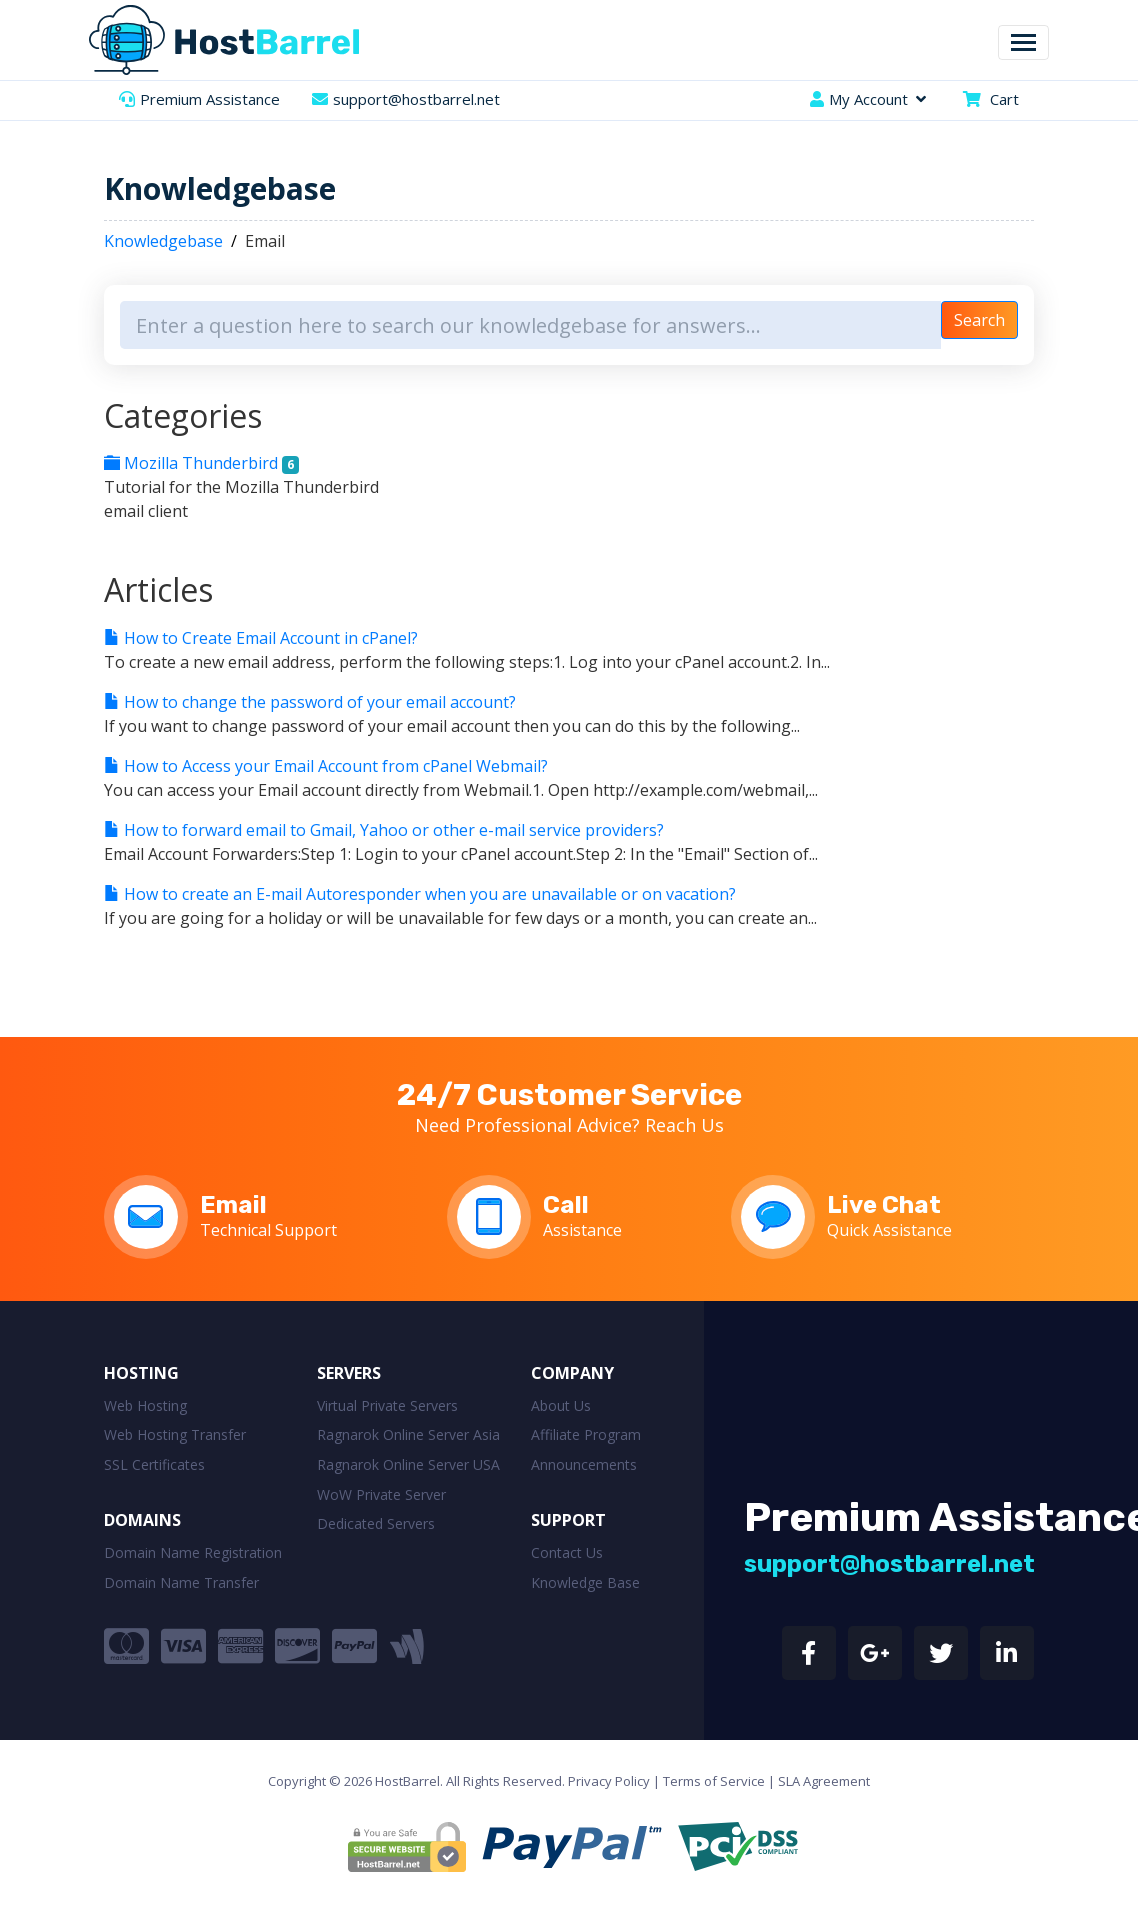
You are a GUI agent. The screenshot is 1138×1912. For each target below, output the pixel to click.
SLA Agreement (824, 1781)
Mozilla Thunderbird (201, 463)
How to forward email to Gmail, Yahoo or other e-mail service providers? (384, 830)
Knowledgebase (163, 241)
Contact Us (567, 1552)
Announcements (584, 1464)
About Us (561, 1405)
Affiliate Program (586, 1434)
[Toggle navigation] (1023, 42)
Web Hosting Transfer (175, 1434)
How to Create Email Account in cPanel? (261, 638)
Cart (1004, 99)
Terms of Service (714, 1781)
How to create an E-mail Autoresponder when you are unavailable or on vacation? (420, 894)
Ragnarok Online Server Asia (408, 1434)
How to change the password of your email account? (310, 702)
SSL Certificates (154, 1464)
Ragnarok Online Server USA (408, 1464)
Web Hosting (145, 1405)
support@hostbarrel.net (416, 99)
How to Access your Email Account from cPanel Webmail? (326, 766)
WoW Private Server (381, 1494)
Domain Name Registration (193, 1552)
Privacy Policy (609, 1781)
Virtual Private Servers (387, 1405)
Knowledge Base (585, 1582)
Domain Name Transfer (181, 1582)
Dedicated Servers (376, 1523)
